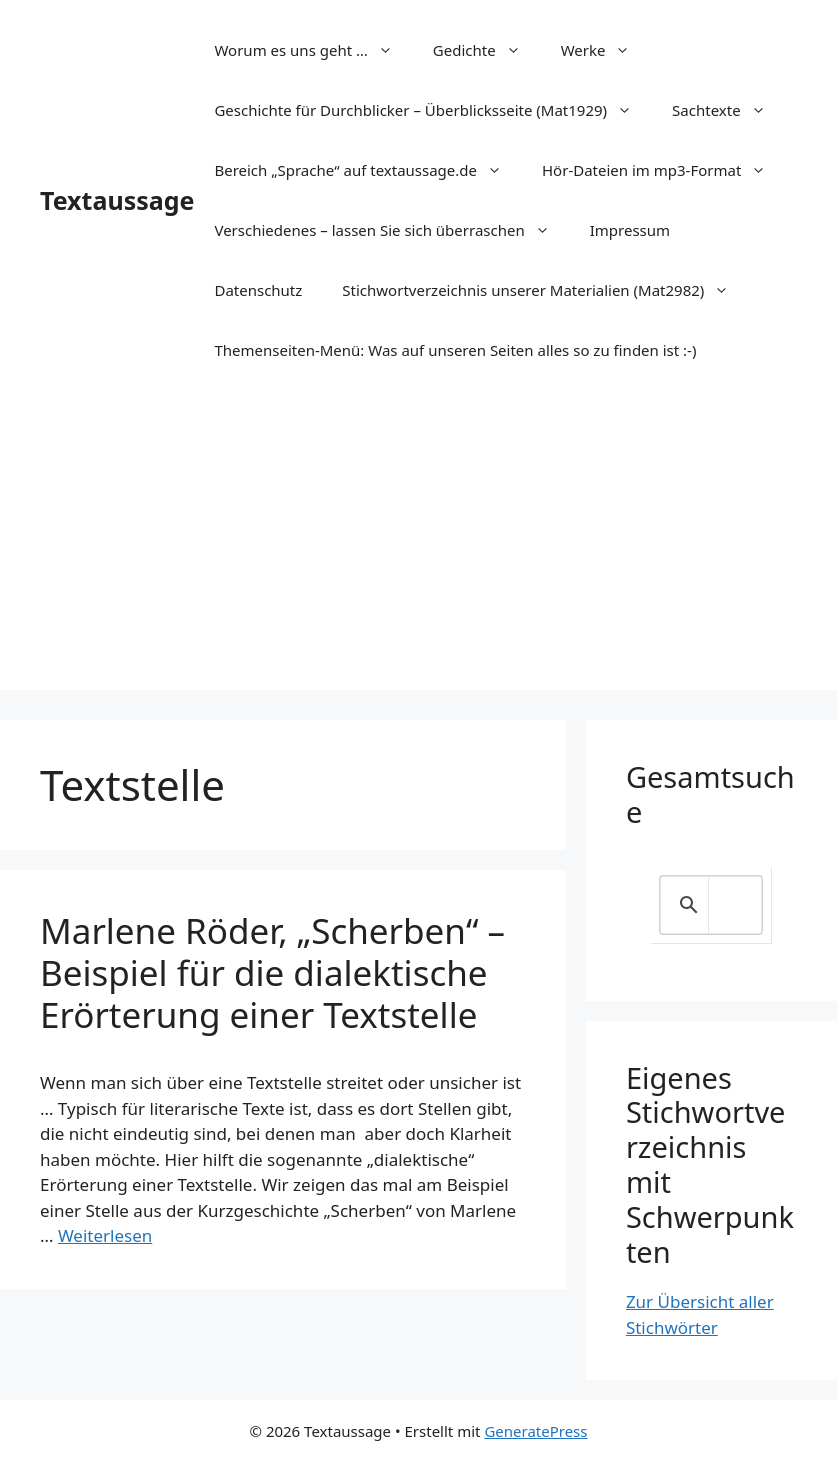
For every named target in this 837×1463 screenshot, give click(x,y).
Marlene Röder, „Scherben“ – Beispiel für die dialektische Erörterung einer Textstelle (272, 972)
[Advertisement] (418, 550)
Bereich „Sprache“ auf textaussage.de (368, 170)
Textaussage (117, 200)
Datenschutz (258, 290)
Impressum (630, 230)
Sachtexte (729, 110)
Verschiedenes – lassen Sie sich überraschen (391, 230)
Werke (606, 50)
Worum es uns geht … (313, 50)
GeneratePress (535, 1431)
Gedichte (487, 50)
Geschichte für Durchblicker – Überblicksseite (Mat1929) (433, 110)
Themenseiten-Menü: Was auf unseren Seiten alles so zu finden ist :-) (455, 350)
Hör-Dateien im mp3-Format (664, 170)
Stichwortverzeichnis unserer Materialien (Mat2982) (545, 290)
